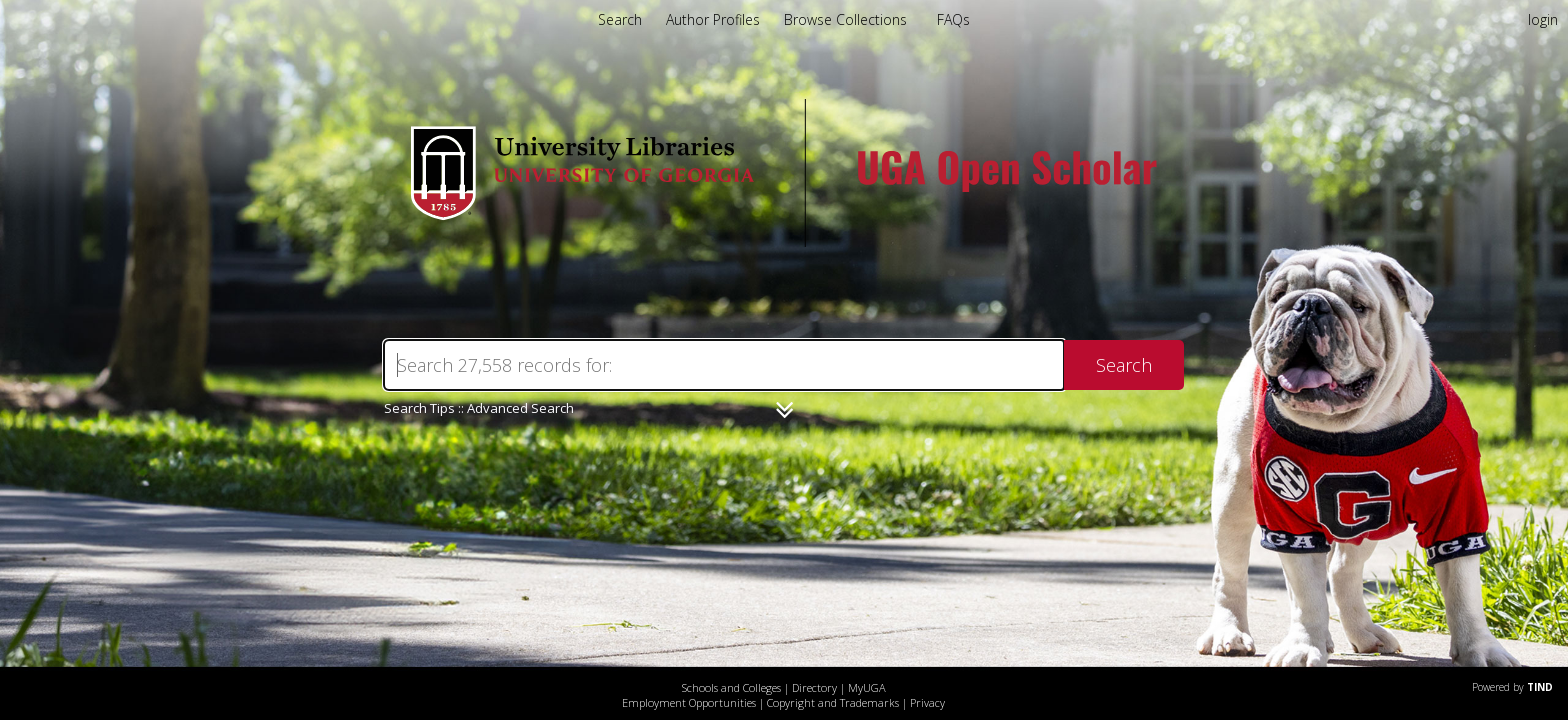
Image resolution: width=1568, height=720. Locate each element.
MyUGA (867, 687)
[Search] (724, 365)
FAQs (953, 19)
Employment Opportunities (689, 702)
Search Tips (419, 408)
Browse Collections (847, 19)
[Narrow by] (784, 410)
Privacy (927, 702)
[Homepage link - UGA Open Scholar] (784, 241)
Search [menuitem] (620, 19)
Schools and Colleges (731, 687)
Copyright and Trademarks (833, 702)
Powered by (1512, 687)
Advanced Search (520, 408)
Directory (814, 687)
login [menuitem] (1543, 19)
